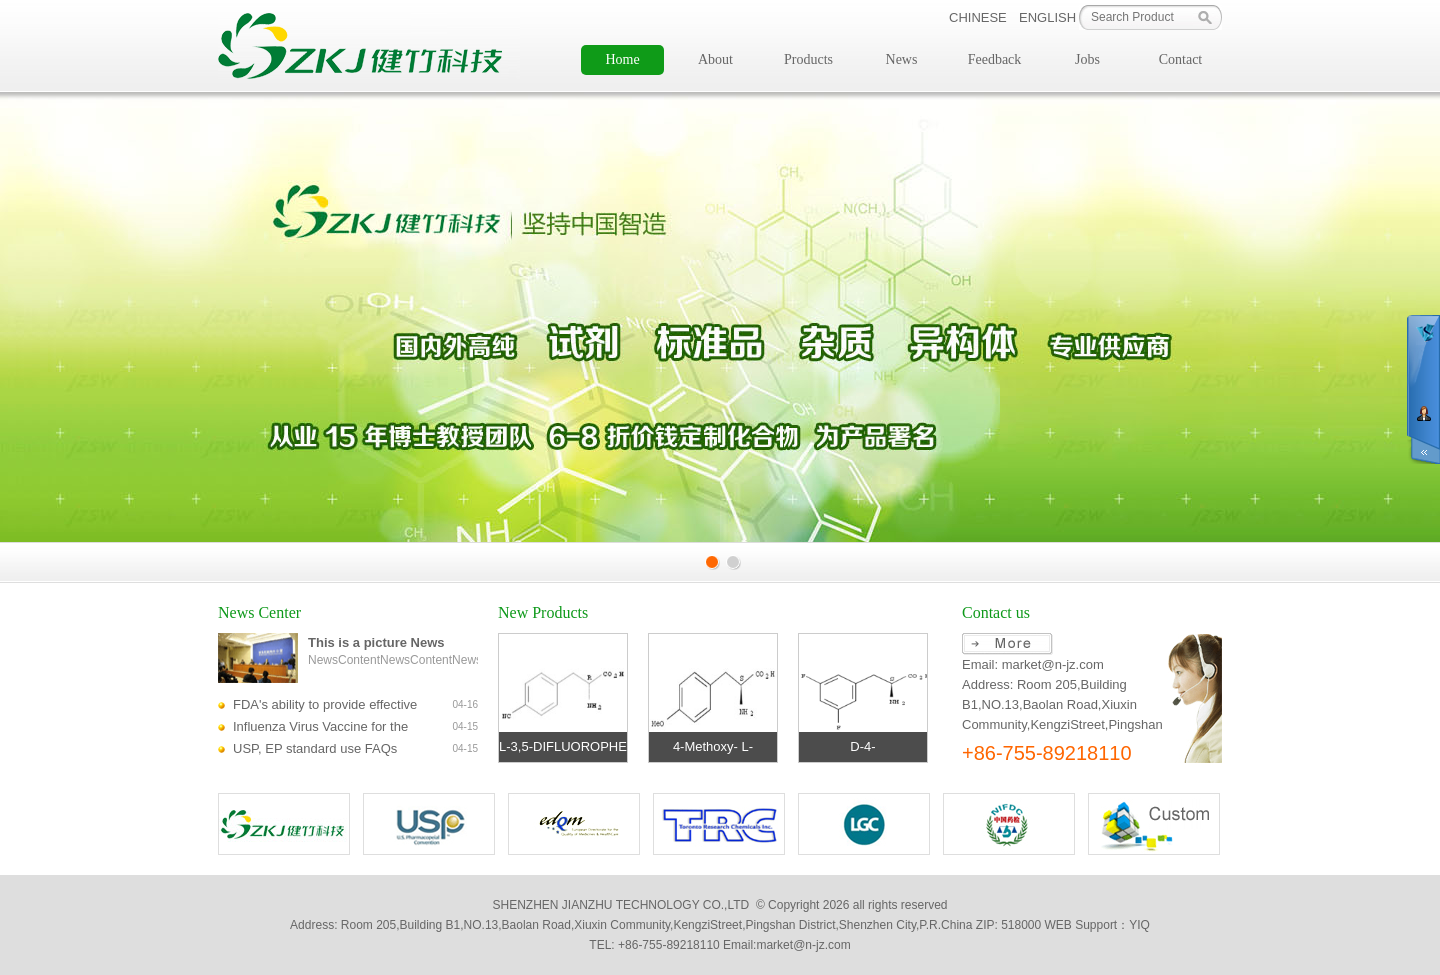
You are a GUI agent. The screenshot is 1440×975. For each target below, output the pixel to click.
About (715, 59)
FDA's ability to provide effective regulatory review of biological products (325, 706)
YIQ (1139, 925)
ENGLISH (1047, 17)
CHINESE (978, 17)
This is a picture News (376, 642)
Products (808, 59)
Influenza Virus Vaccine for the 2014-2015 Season (320, 728)
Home (622, 59)
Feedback (995, 59)
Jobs (1087, 59)
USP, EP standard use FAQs (315, 748)
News (902, 59)
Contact (1181, 59)
